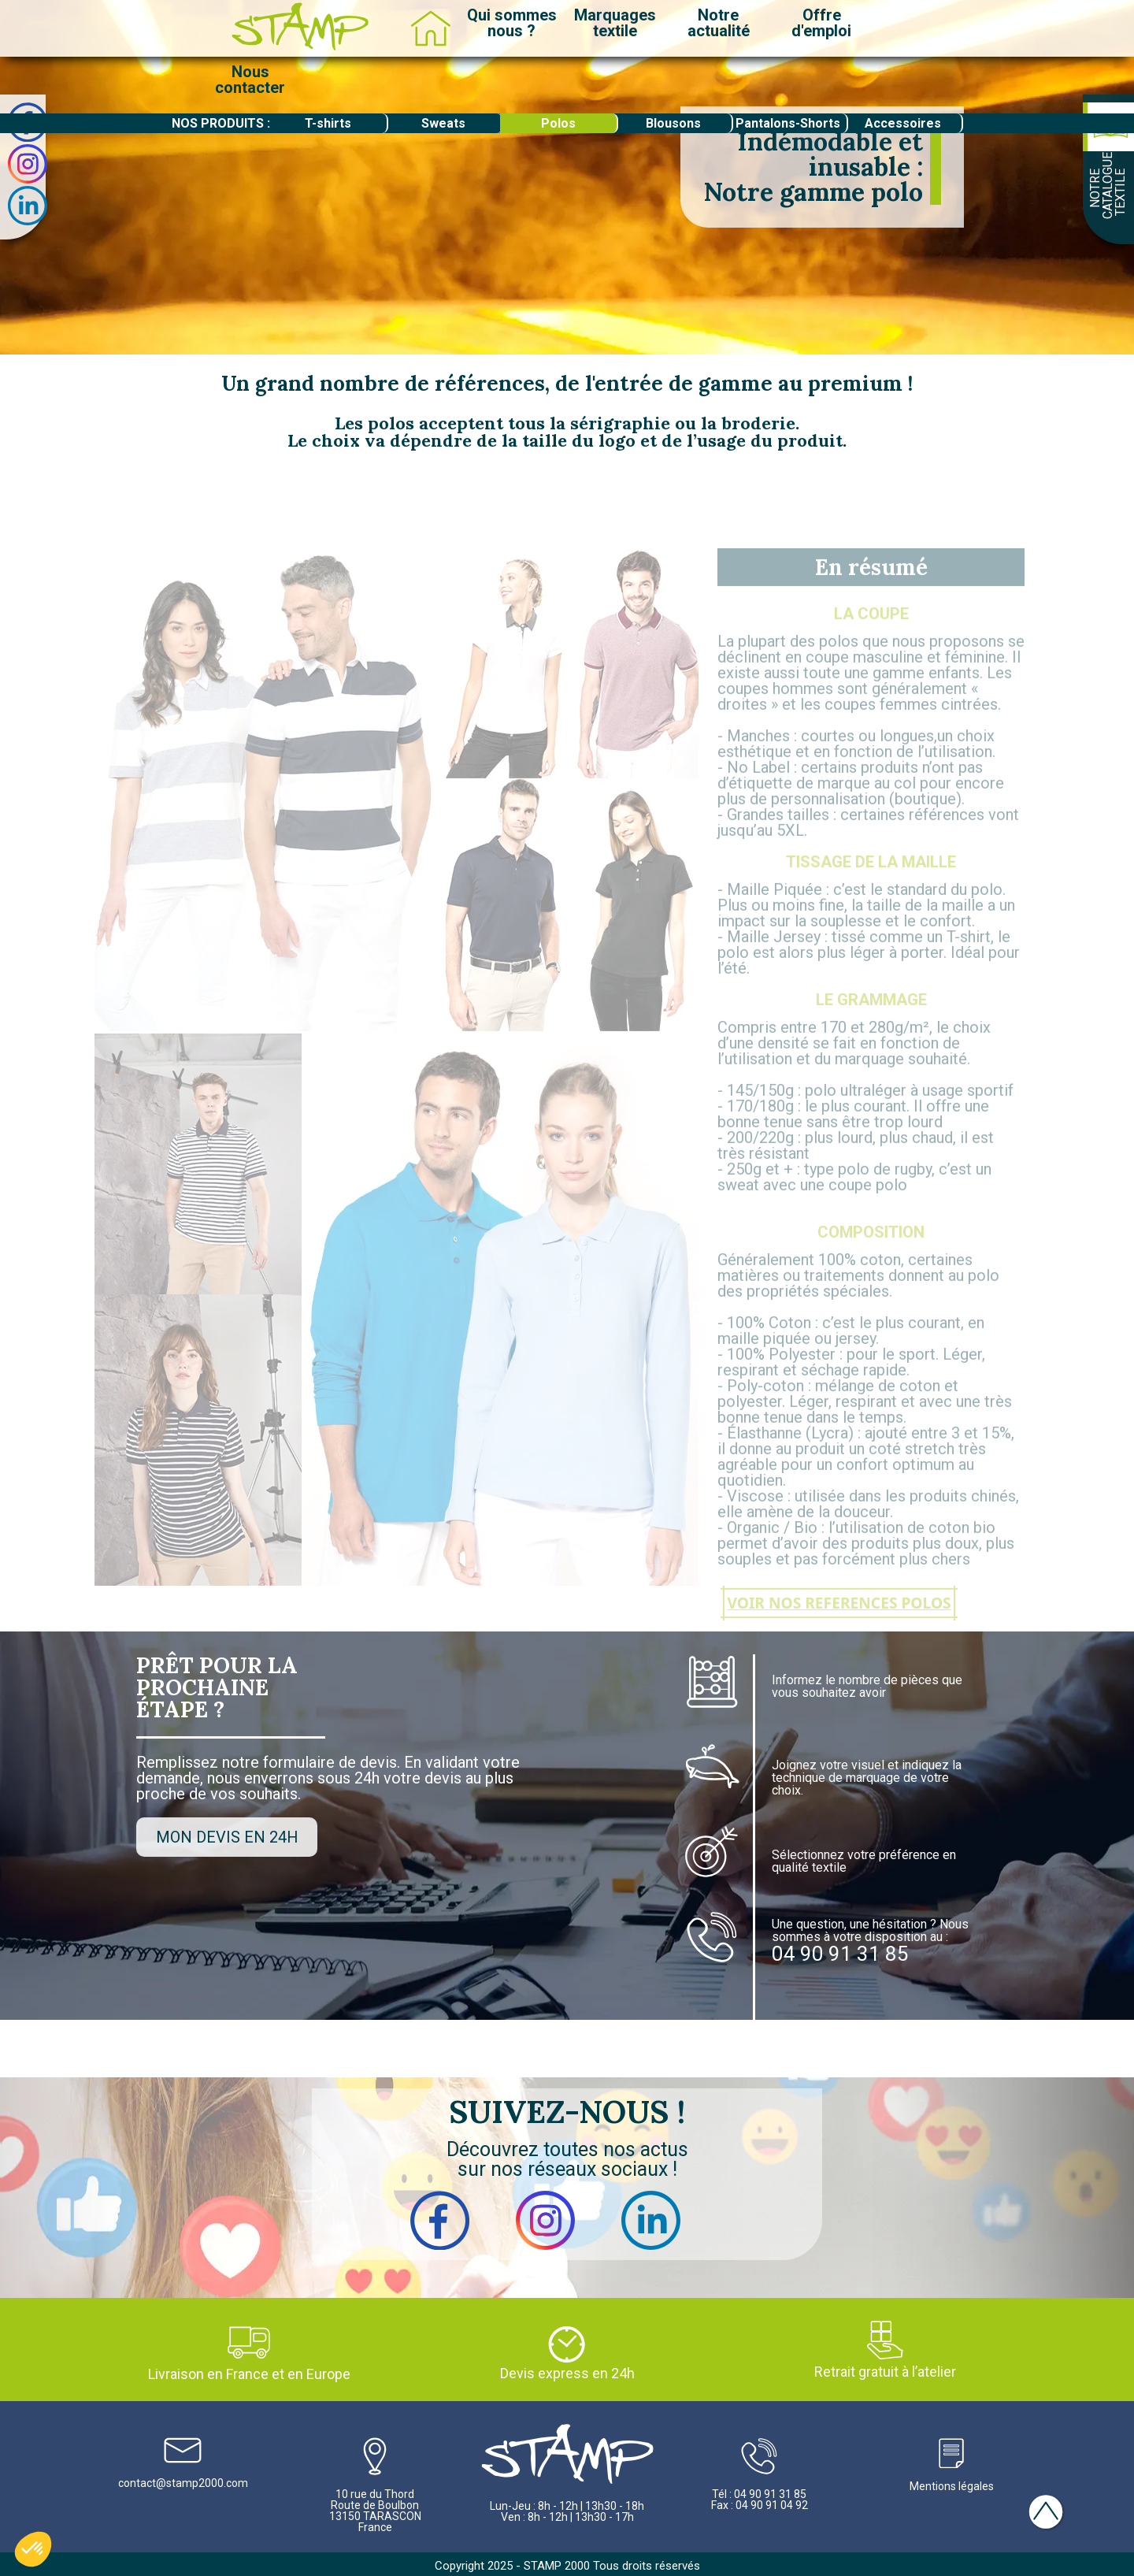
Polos (558, 123)
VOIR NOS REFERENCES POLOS (839, 1623)
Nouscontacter (250, 79)
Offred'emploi (821, 23)
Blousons (673, 123)
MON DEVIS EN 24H (227, 1837)
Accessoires (903, 123)
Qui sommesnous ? (512, 23)
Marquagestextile (615, 23)
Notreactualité (718, 23)
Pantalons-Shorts (788, 123)
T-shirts (328, 123)
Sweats (443, 123)
